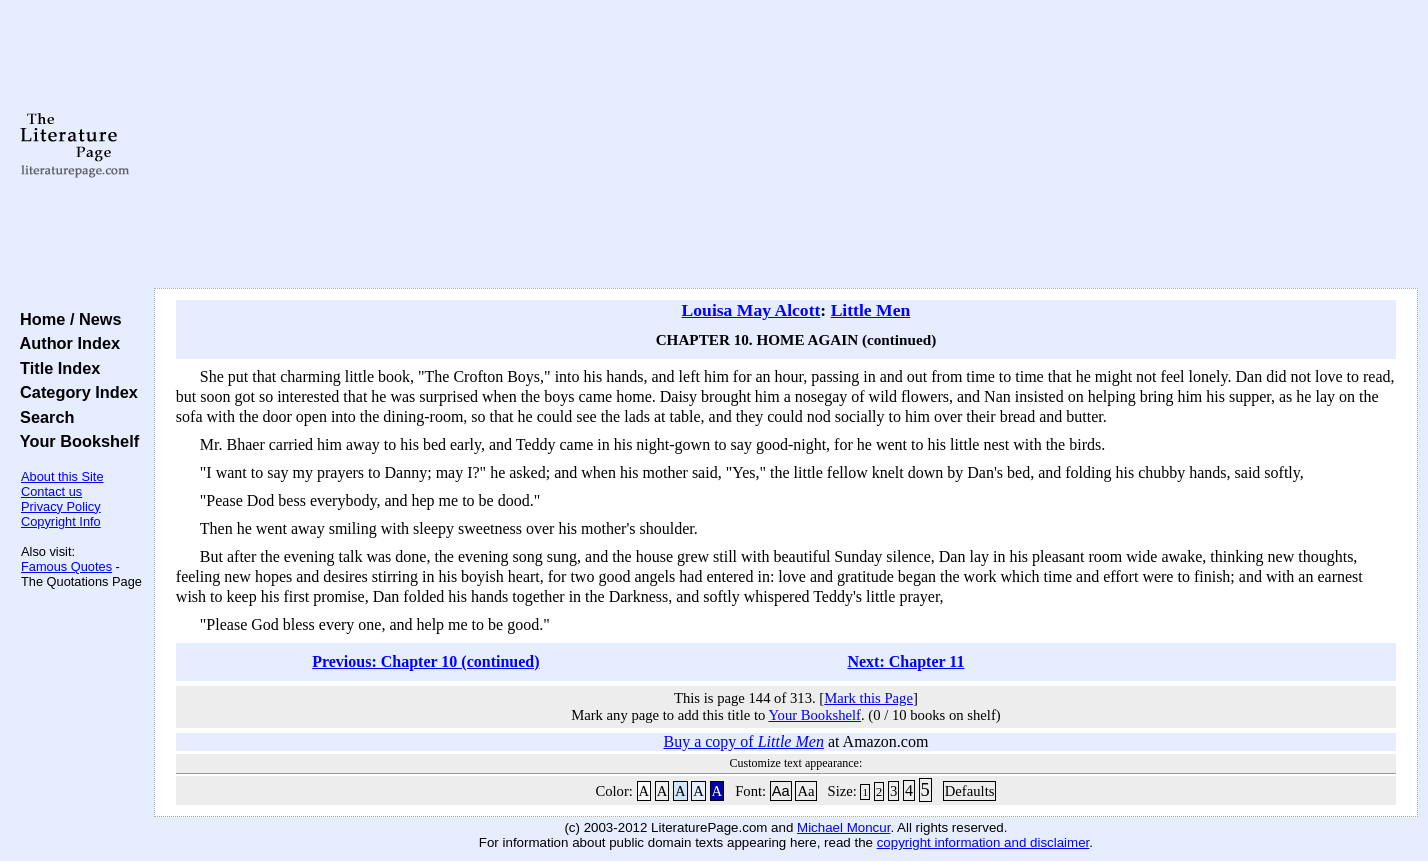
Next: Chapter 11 (905, 661)
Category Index (74, 392)
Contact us (51, 491)
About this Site (62, 476)
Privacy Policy (61, 506)
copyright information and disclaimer (983, 842)
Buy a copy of (743, 741)
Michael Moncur (843, 827)
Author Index (65, 343)
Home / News (66, 319)
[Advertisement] (786, 145)
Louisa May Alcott (751, 310)
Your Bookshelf (75, 441)
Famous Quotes (66, 566)
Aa (781, 791)
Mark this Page (868, 698)
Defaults (970, 791)
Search (42, 417)
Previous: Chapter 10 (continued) (425, 661)
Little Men (871, 310)
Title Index (55, 368)
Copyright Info (61, 521)
